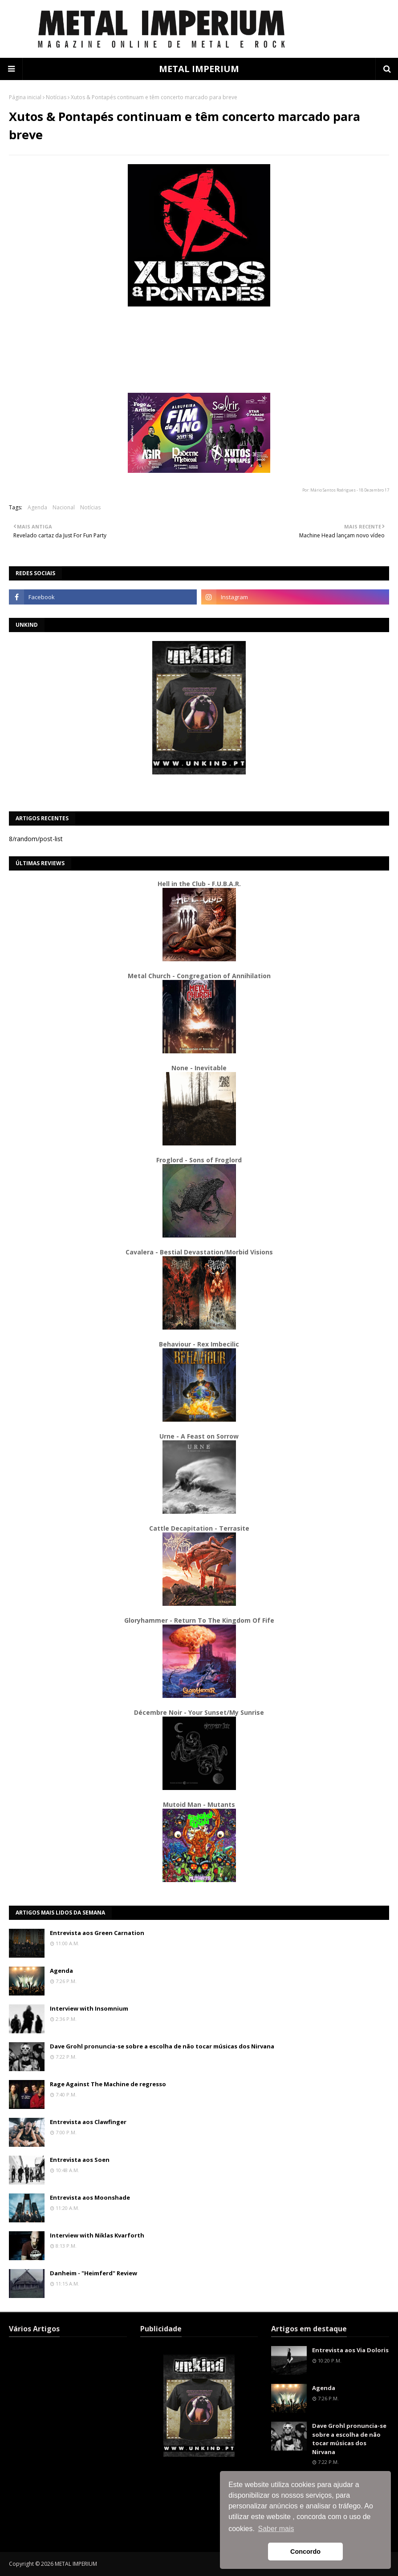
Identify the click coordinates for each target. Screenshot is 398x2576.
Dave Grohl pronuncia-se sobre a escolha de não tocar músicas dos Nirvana (162, 2046)
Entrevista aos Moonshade (90, 2197)
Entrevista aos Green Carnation (97, 1933)
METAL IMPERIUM (199, 69)
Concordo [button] (305, 2551)
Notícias (56, 97)
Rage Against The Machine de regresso (108, 2084)
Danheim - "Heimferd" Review (93, 2273)
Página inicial (25, 97)
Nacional (64, 507)
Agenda (37, 507)
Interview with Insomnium (89, 2008)
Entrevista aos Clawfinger (88, 2122)
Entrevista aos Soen (80, 2160)
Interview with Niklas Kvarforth (97, 2235)
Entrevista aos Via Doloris (350, 2350)
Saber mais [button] (276, 2528)
